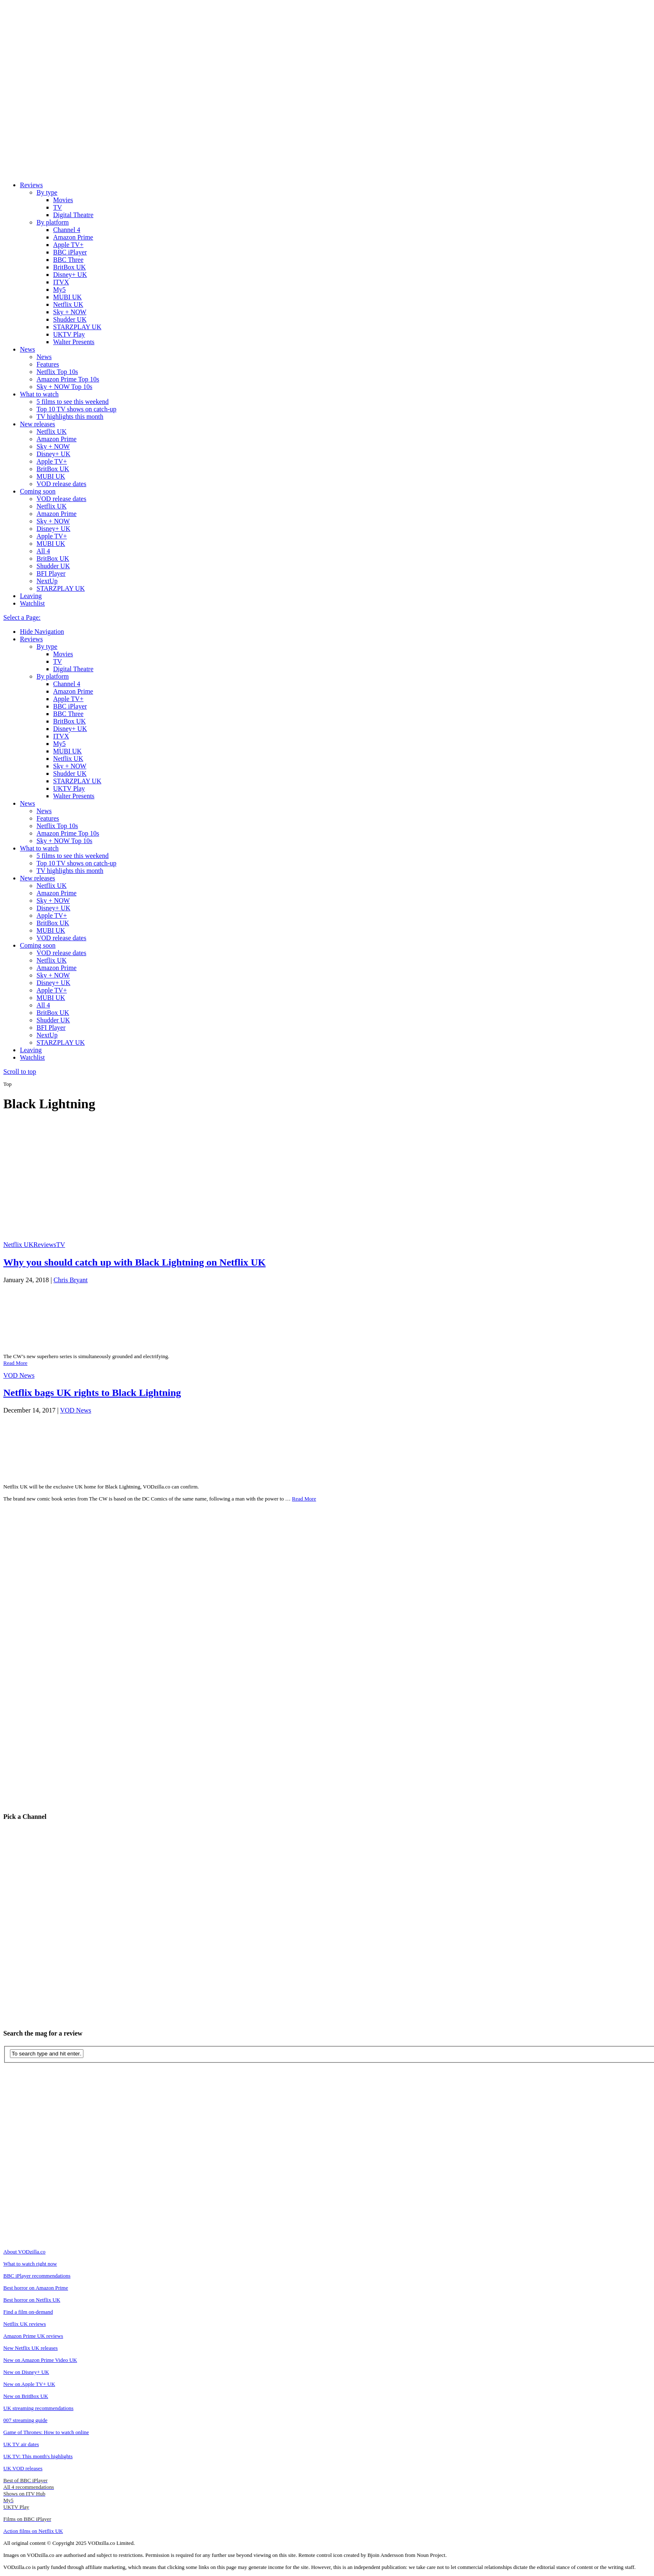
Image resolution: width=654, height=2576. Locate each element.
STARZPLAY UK (77, 326)
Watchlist (32, 603)
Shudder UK (69, 319)
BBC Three (68, 259)
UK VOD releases (22, 2468)
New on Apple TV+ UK (29, 2384)
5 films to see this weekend (73, 401)
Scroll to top (19, 1071)
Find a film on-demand (28, 2312)
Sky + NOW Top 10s (64, 386)
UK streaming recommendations (38, 2408)
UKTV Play (69, 334)
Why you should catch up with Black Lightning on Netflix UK (134, 1262)
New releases (37, 424)
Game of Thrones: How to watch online (46, 2432)
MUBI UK (67, 297)
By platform (53, 222)
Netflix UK (68, 304)
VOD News (18, 1375)
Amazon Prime (73, 237)
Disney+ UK (70, 274)
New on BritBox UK (25, 2396)
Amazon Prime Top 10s (68, 379)
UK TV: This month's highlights (38, 2456)
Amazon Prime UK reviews (33, 2336)
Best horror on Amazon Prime (35, 2288)
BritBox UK (69, 267)
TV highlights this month (70, 416)
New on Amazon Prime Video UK (40, 2360)
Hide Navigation (42, 631)
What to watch (39, 394)
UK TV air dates (21, 2444)
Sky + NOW (69, 311)
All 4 (43, 551)
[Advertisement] (330, 1179)
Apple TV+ (68, 244)
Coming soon (38, 491)
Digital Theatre (73, 214)
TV (57, 207)
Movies (63, 199)
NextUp (47, 580)
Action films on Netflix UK (33, 2531)
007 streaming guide (25, 2420)
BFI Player (51, 573)
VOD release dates (61, 483)
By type (47, 192)
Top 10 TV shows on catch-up (77, 409)
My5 (59, 289)
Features (48, 364)
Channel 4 (66, 229)
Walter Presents (74, 341)
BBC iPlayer (70, 252)
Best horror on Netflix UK (31, 2300)
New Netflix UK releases (30, 2348)
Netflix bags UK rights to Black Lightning (92, 1392)
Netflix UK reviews (24, 2324)
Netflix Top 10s (57, 371)
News (27, 349)
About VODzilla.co (24, 2252)
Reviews (31, 184)
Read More (15, 1363)
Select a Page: (22, 617)
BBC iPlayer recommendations (37, 2276)
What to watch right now (30, 2264)
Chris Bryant (71, 1279)
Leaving (30, 595)
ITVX (61, 282)
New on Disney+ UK (26, 2372)
